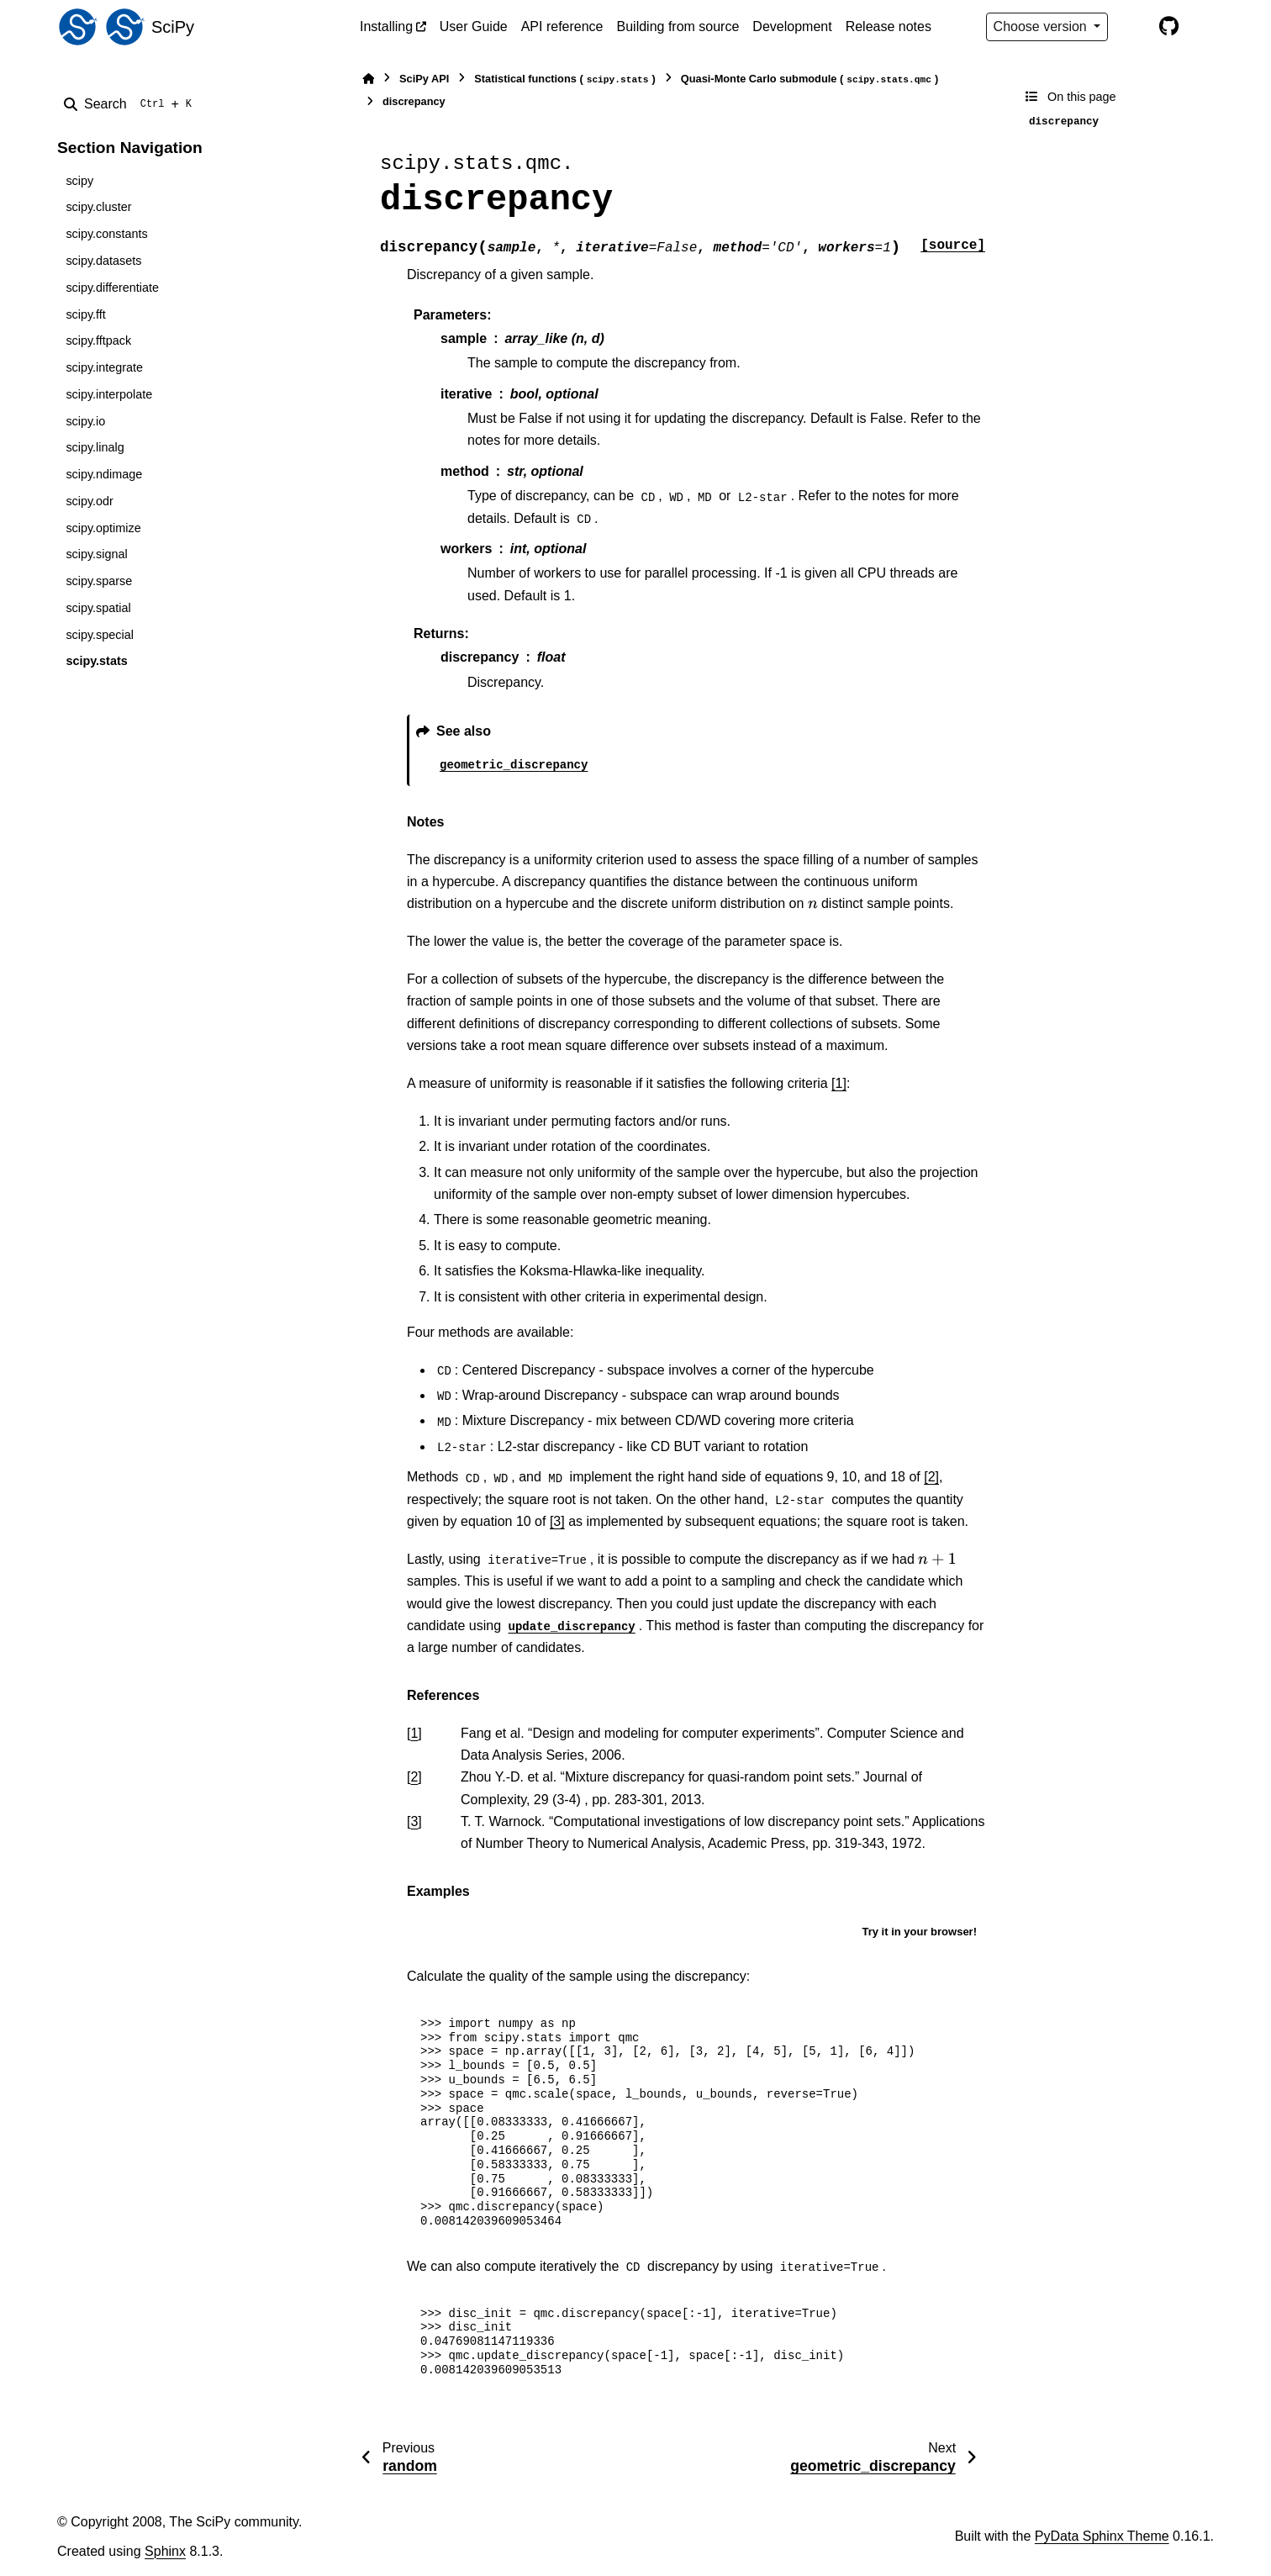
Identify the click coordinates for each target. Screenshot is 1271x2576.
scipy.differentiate (112, 287)
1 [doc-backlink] (414, 1733)
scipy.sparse (99, 581)
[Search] (131, 104)
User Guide (474, 26)
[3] (557, 1521)
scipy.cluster (98, 207)
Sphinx (165, 2551)
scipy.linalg (95, 447)
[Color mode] (1133, 27)
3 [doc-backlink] (414, 1821)
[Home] (368, 78)
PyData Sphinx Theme (1102, 2536)
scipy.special (100, 634)
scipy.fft (85, 314)
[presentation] (813, 903)
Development (791, 26)
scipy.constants (106, 233)
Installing (386, 26)
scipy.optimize (103, 528)
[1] (838, 1083)
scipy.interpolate (109, 394)
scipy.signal (96, 554)
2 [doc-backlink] (414, 1777)
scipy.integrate (104, 367)
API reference (562, 26)
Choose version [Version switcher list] (1042, 26)
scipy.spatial (98, 608)
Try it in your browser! (919, 1931)
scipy (79, 180)
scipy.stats (96, 661)
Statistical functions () (565, 79)
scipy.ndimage (104, 474)
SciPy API (424, 78)
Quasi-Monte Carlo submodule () (809, 79)
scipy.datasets (103, 260)
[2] (931, 1477)
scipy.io (85, 421)
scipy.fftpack (98, 340)
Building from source (678, 26)
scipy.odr (89, 501)
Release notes (888, 26)
